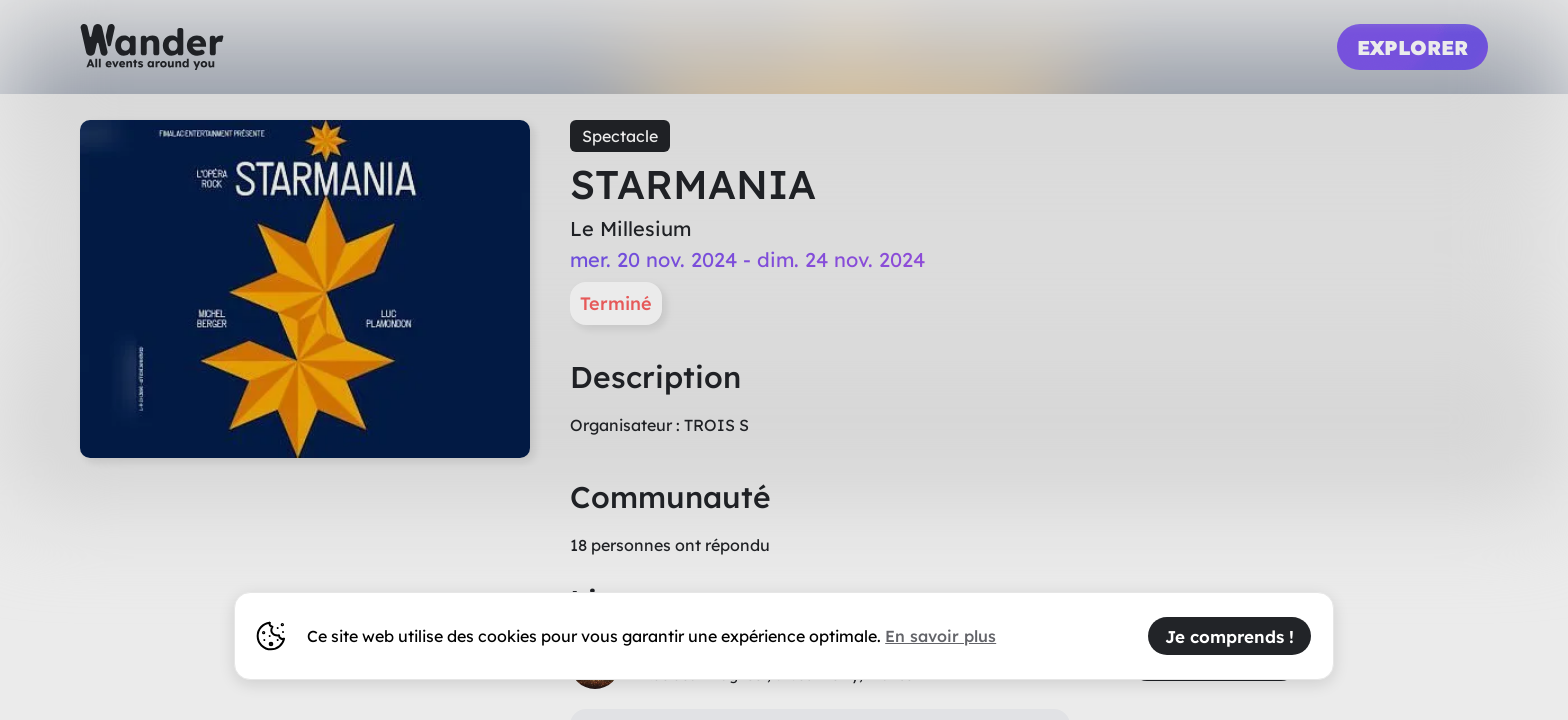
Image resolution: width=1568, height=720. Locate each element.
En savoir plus (940, 636)
